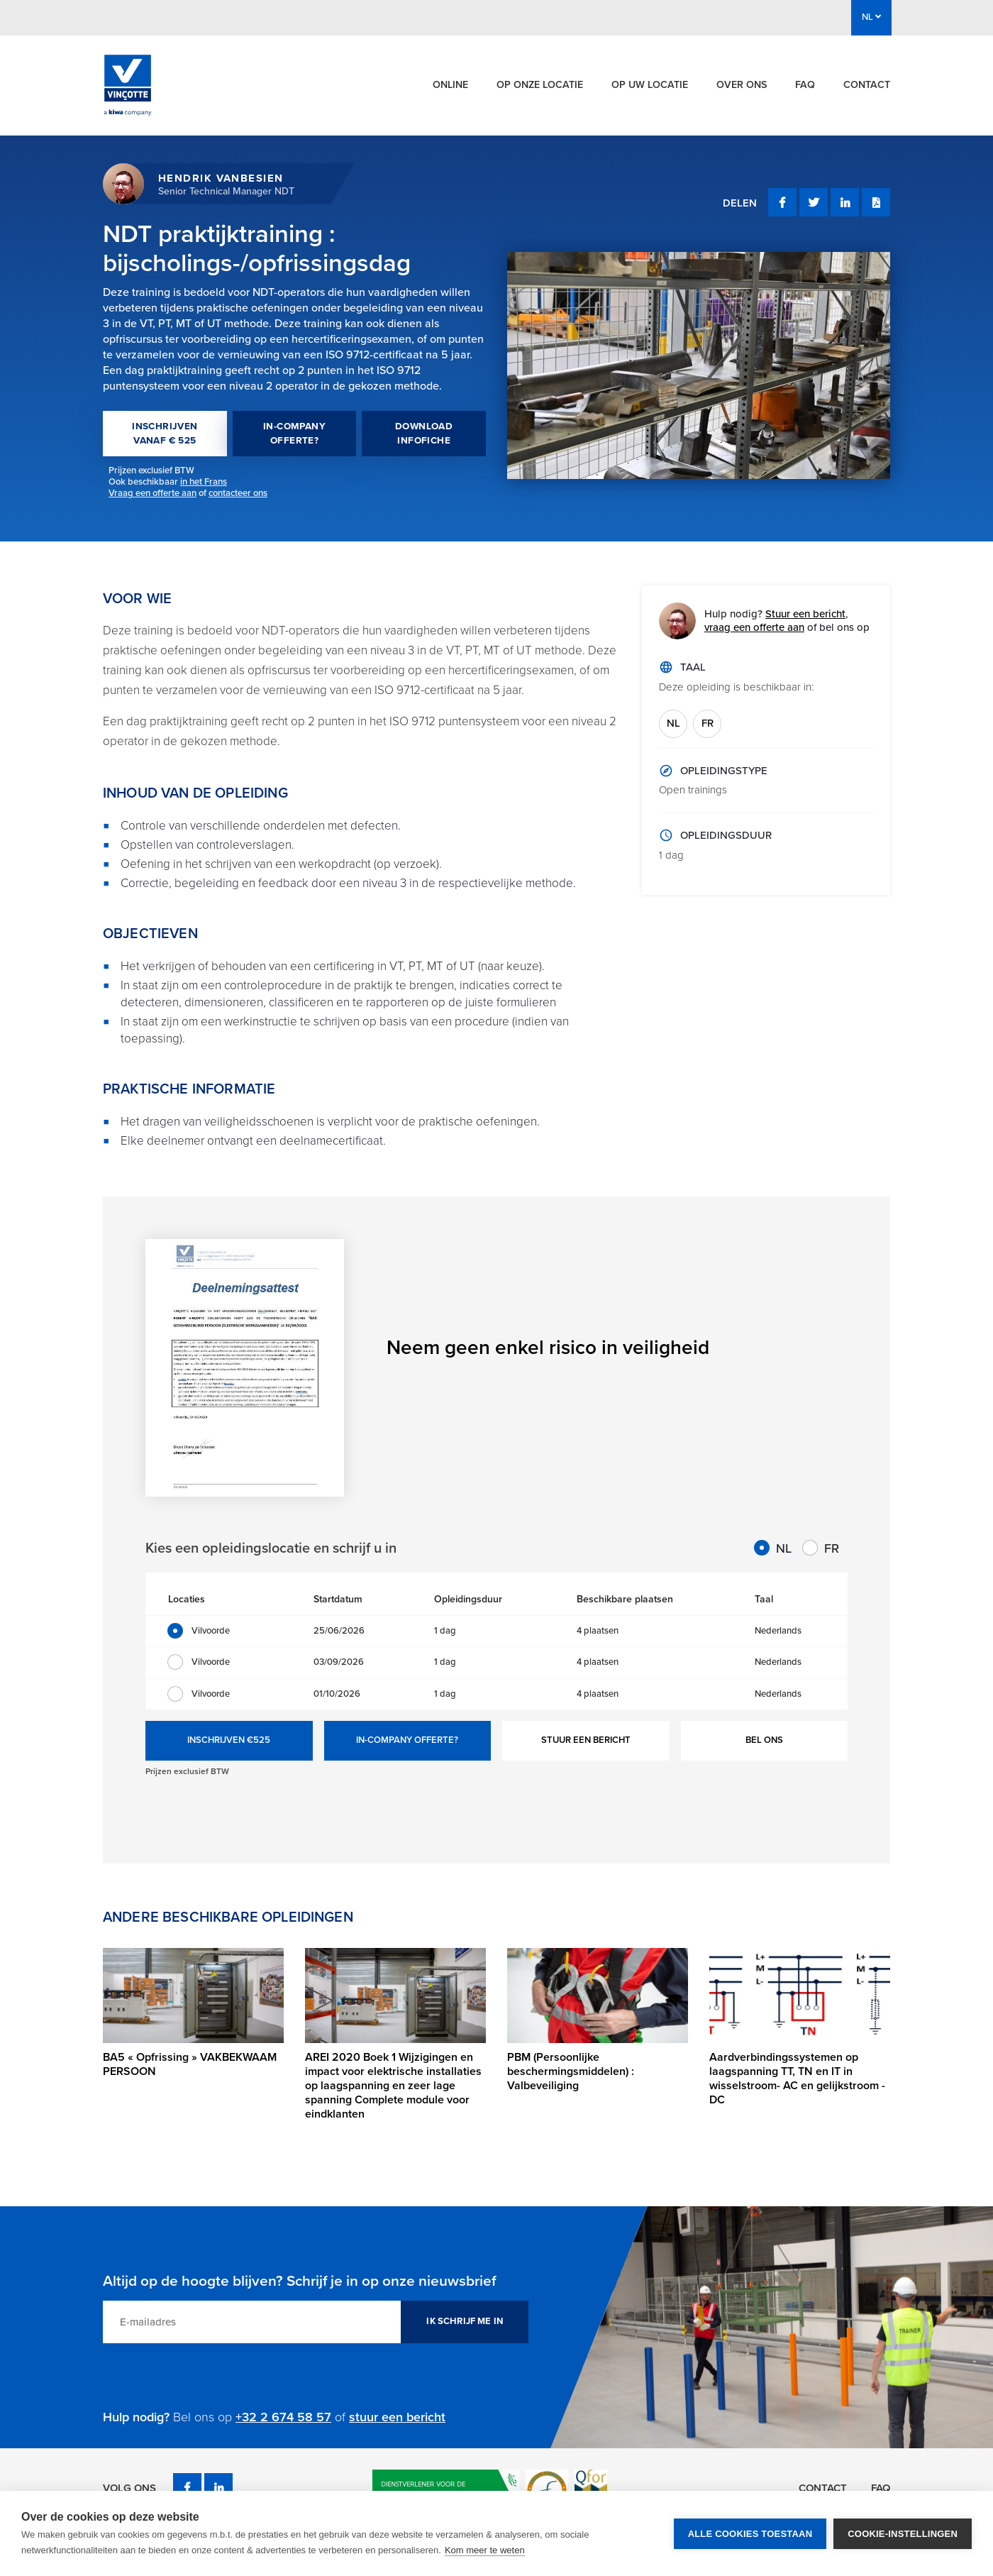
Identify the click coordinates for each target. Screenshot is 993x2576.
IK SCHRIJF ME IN (464, 2321)
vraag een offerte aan (754, 627)
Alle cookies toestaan (750, 2533)
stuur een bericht (397, 2417)
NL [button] (871, 17)
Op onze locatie (539, 85)
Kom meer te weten (485, 2550)
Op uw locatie (649, 85)
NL (673, 723)
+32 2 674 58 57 (283, 2417)
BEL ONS (764, 1740)
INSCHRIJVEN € (228, 1741)
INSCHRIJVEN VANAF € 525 (164, 433)
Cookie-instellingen (903, 2533)
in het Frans (203, 482)
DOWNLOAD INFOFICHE (424, 433)
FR (707, 723)
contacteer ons (238, 493)
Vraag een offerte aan (152, 493)
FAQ (805, 85)
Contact (866, 85)
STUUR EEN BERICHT (586, 1740)
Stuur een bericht (805, 613)
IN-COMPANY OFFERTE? (294, 433)
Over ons (741, 85)
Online (450, 85)
